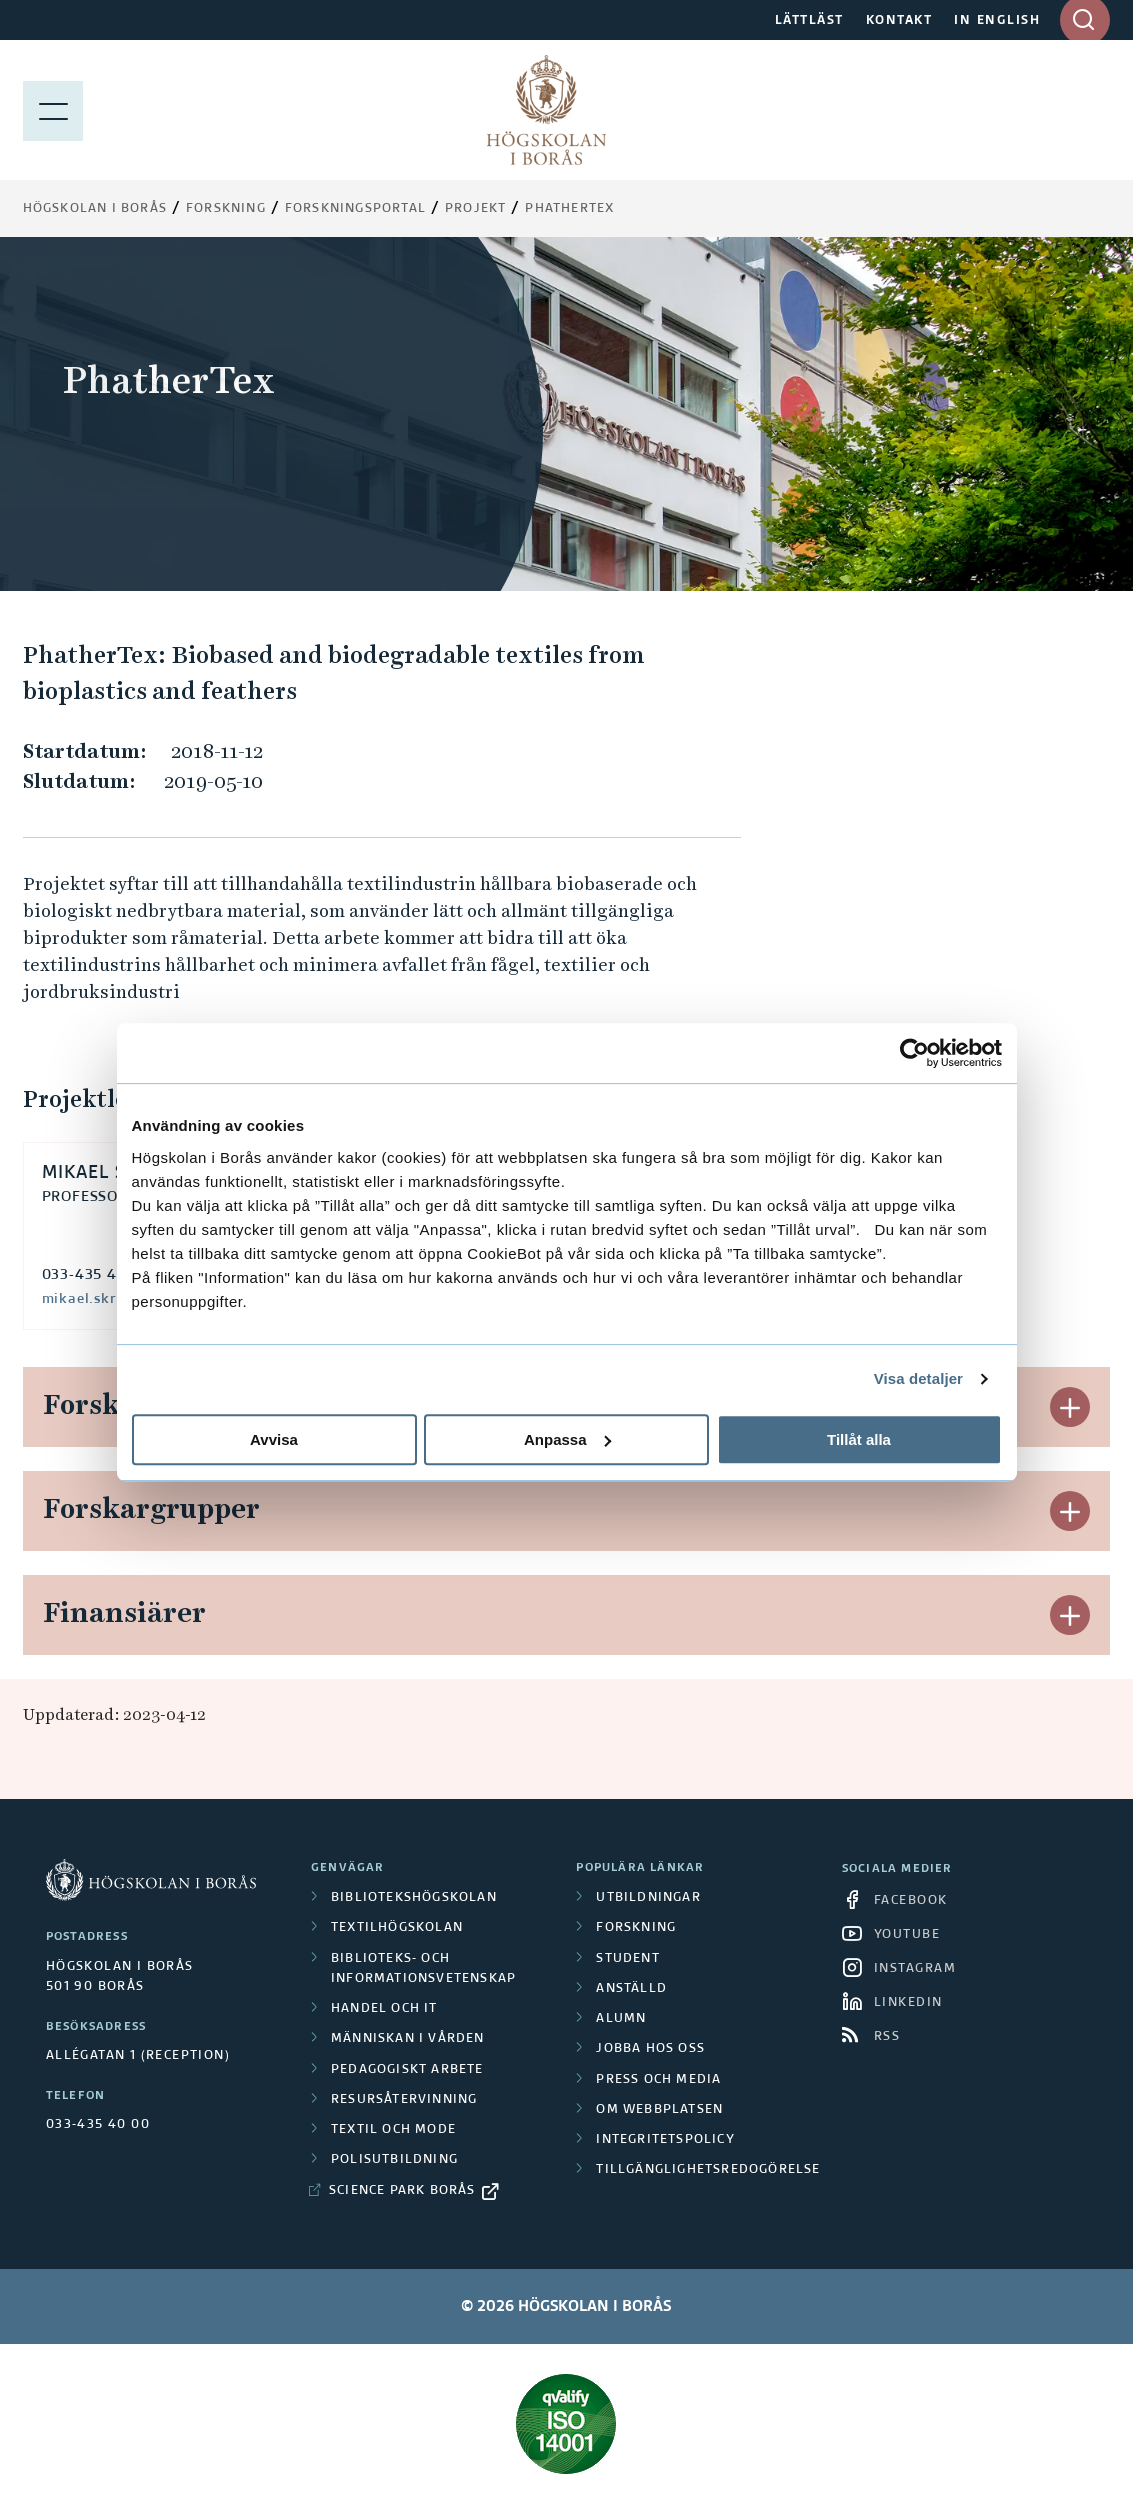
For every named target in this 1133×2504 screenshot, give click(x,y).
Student (627, 1959)
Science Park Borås (402, 2191)
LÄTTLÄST (809, 21)
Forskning (226, 209)
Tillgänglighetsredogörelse (708, 2170)
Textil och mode (393, 2130)
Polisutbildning (394, 2160)
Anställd (631, 1989)
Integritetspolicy (665, 2140)
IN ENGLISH (997, 21)
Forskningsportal (355, 209)
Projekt (475, 209)
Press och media (658, 2080)
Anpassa (567, 1439)
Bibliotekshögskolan (414, 1898)
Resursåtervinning (404, 2100)
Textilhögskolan (397, 1928)
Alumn (621, 2019)
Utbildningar (648, 1898)
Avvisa (274, 1439)
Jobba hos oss (650, 2049)
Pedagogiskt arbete (407, 2070)
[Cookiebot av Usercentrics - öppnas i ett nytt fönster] (914, 1053)
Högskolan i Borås (95, 209)
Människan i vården (408, 2039)
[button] (1070, 1407)
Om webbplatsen (659, 2110)
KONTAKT (899, 21)
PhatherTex (569, 209)
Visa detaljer (918, 1378)
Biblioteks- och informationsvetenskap (423, 1969)
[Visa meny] (53, 110)
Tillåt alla (859, 1439)
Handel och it (384, 2009)
